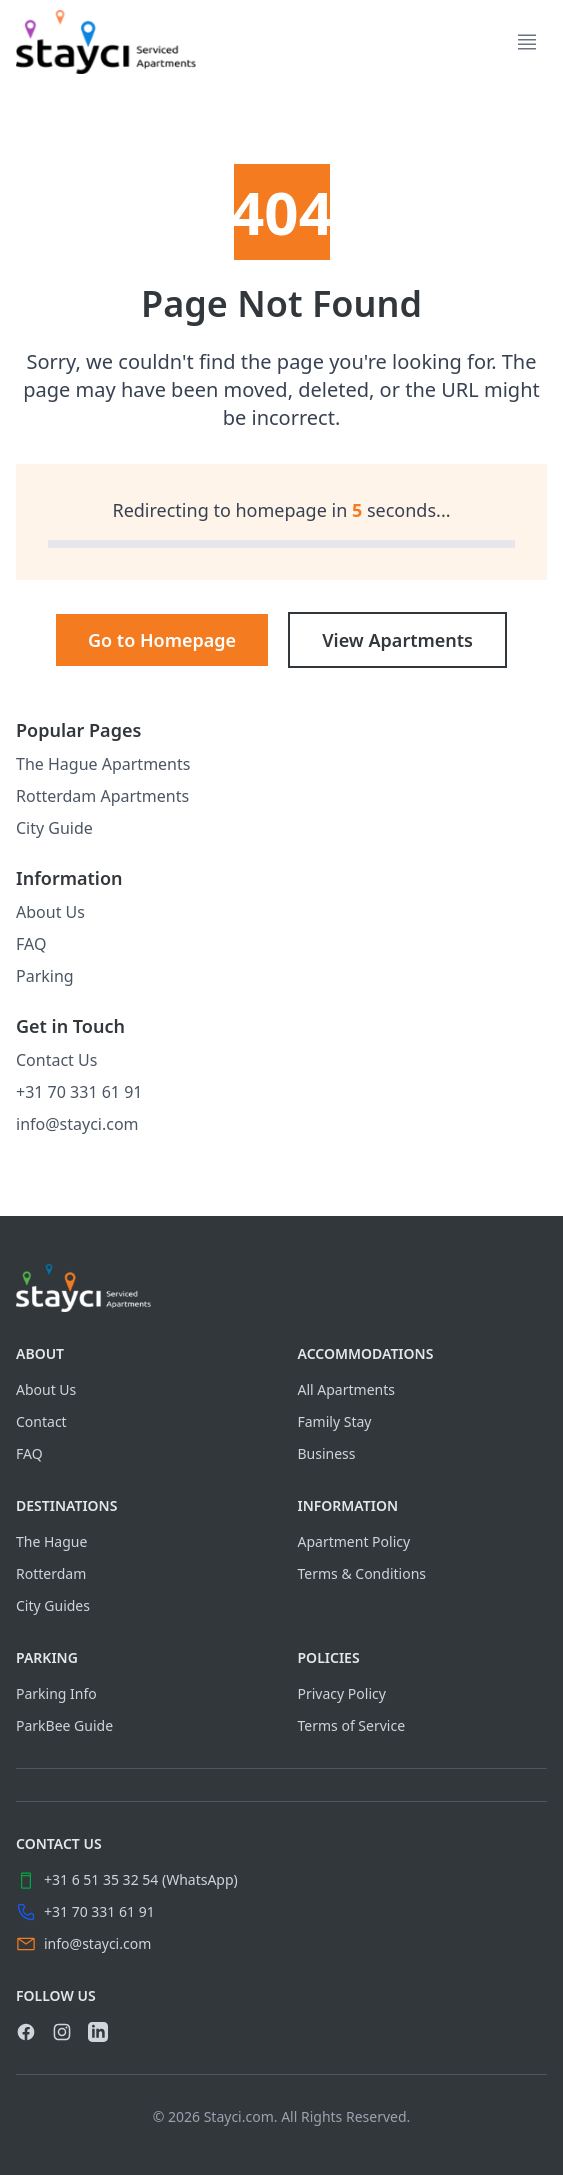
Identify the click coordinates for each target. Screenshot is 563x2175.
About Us (50, 912)
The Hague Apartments (103, 764)
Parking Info (56, 1693)
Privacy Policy (342, 1693)
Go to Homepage (162, 640)
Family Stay (335, 1421)
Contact (41, 1421)
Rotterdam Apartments (102, 796)
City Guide (54, 828)
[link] (106, 42)
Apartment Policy (354, 1541)
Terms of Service (352, 1725)
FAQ (31, 944)
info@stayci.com (77, 1124)
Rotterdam (51, 1573)
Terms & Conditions (362, 1573)
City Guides (53, 1605)
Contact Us (56, 1060)
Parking (45, 976)
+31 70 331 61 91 (79, 1092)
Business (327, 1453)
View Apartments (397, 640)
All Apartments (346, 1389)
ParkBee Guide (64, 1725)
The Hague (51, 1541)
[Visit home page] (281, 1288)
